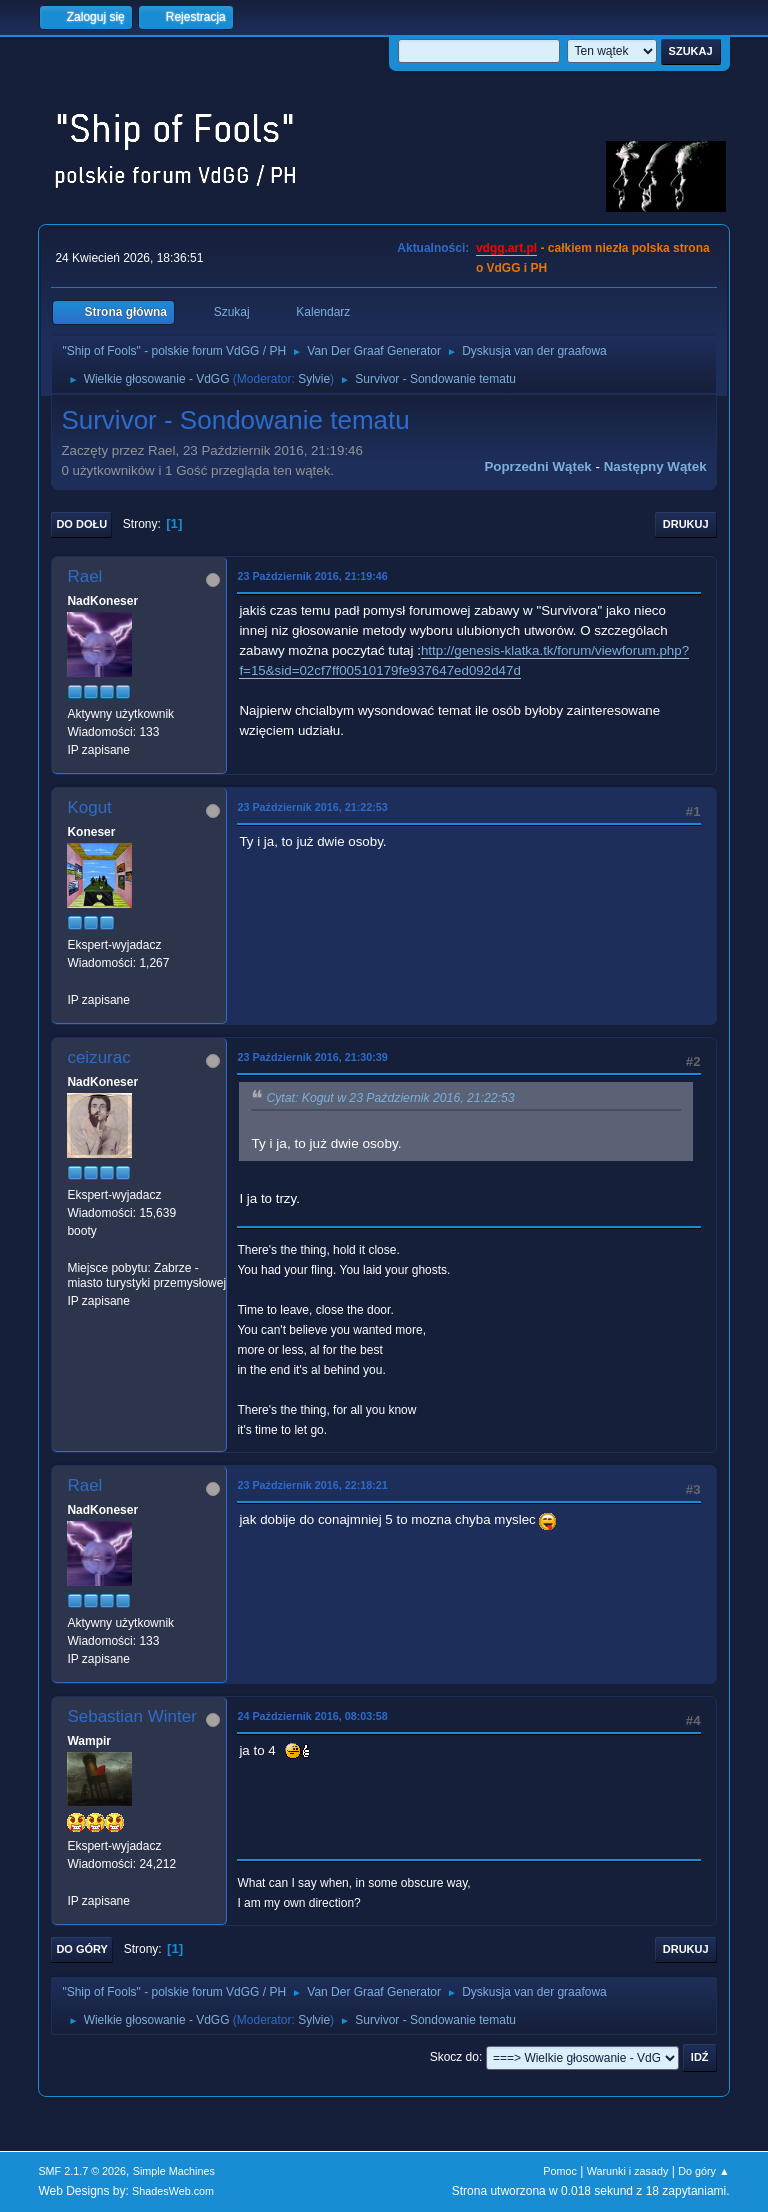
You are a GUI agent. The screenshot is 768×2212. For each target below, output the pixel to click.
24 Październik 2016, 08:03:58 (312, 1716)
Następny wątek (655, 466)
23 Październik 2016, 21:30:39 (312, 1057)
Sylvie (314, 379)
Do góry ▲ (703, 2171)
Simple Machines (174, 2171)
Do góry (82, 1949)
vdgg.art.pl (506, 248)
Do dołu (81, 524)
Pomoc (560, 2171)
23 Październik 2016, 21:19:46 (312, 576)
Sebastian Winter (131, 1716)
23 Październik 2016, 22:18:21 (312, 1485)
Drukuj (686, 524)
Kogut (89, 807)
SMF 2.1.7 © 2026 (82, 2171)
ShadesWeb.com (173, 2191)
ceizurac (98, 1057)
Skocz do (454, 2057)
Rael (84, 576)
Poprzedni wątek (537, 466)
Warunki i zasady (628, 2171)
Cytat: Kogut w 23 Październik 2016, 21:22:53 (390, 1098)
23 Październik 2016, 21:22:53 (312, 807)
